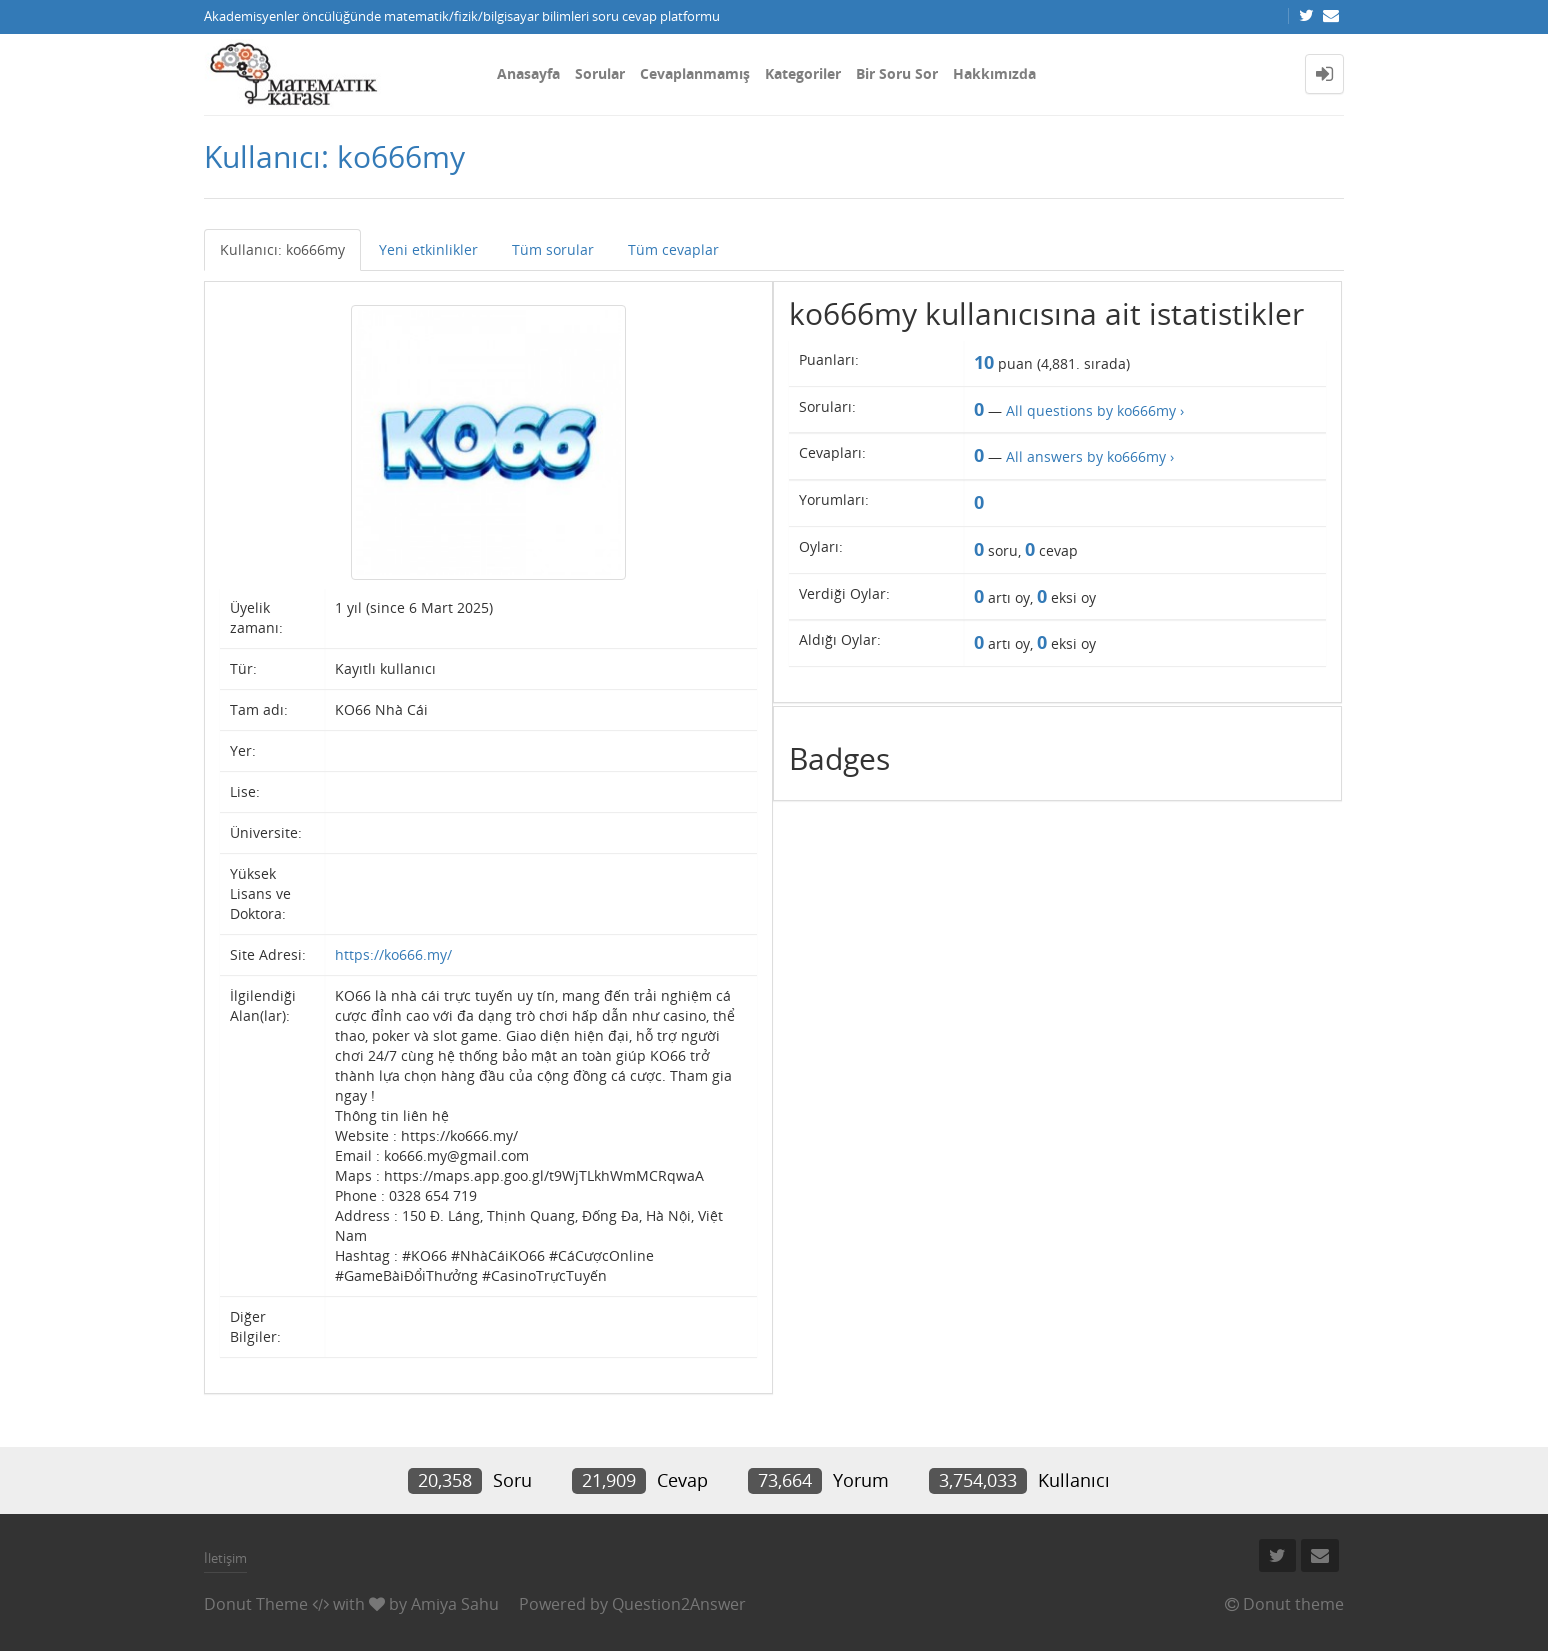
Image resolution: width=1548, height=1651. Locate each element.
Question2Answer (679, 1604)
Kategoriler (803, 73)
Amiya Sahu (455, 1604)
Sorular (600, 73)
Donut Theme (256, 1604)
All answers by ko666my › (1090, 456)
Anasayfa (528, 73)
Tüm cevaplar (673, 249)
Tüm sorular (553, 249)
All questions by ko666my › (1095, 410)
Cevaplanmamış (695, 73)
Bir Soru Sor (897, 73)
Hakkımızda (994, 73)
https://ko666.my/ (393, 954)
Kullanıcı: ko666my (282, 249)
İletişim (225, 1558)
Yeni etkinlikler (428, 249)
